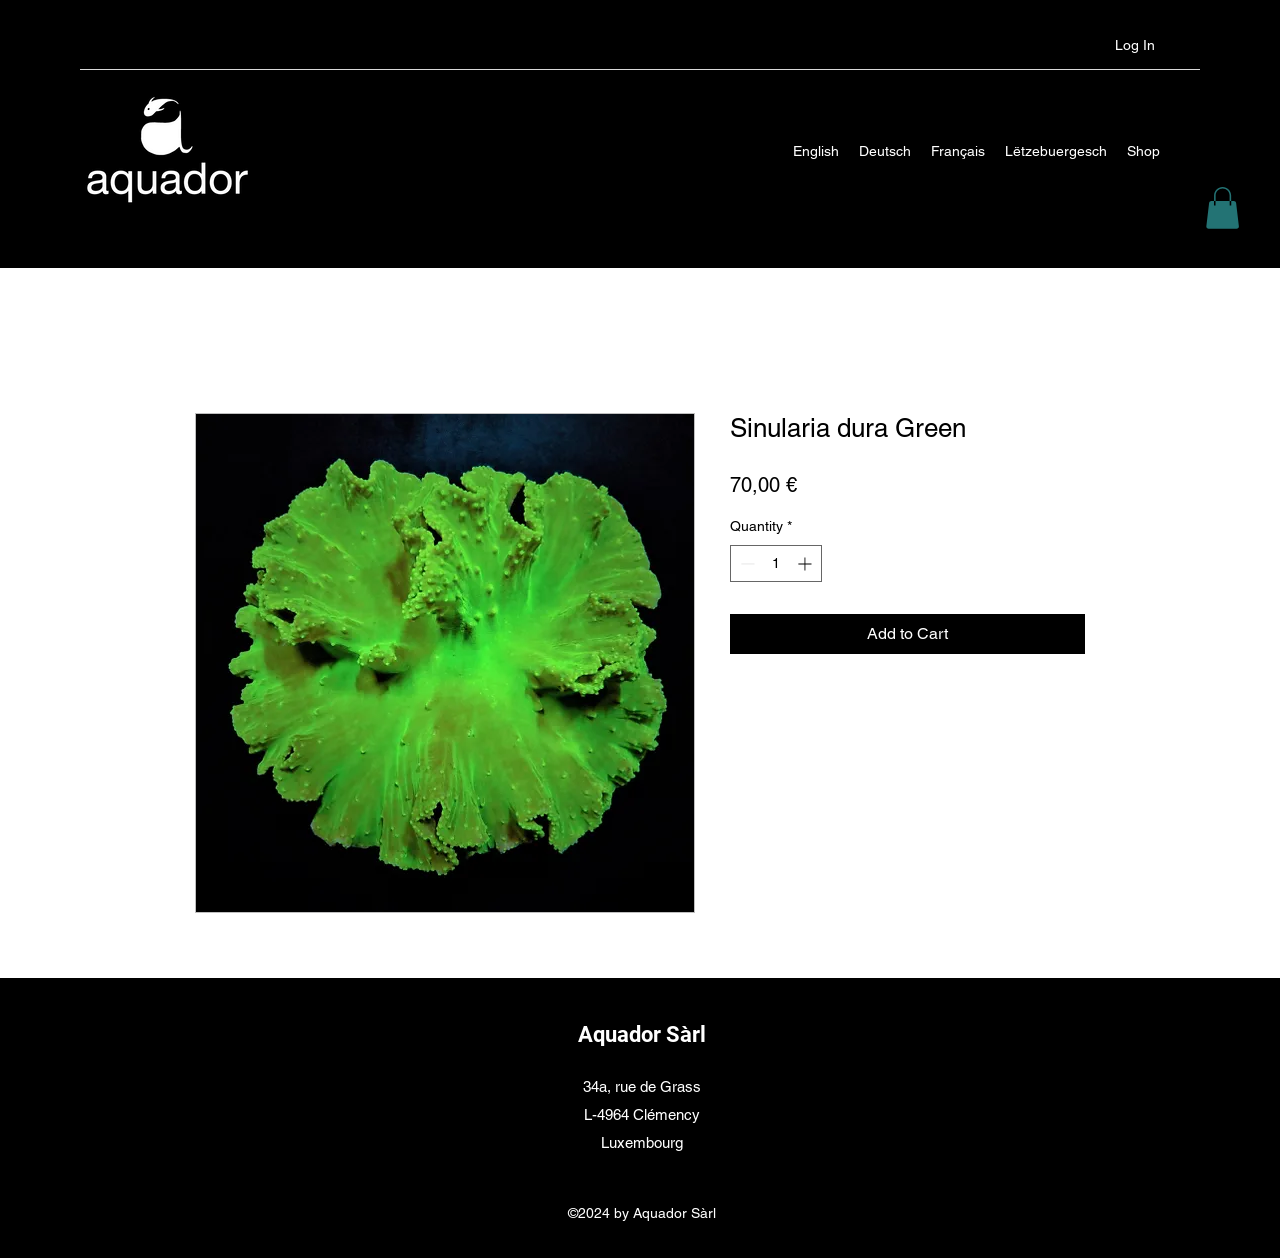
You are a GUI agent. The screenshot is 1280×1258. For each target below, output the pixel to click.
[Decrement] (745, 563)
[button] (1222, 208)
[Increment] (806, 563)
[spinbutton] (776, 563)
